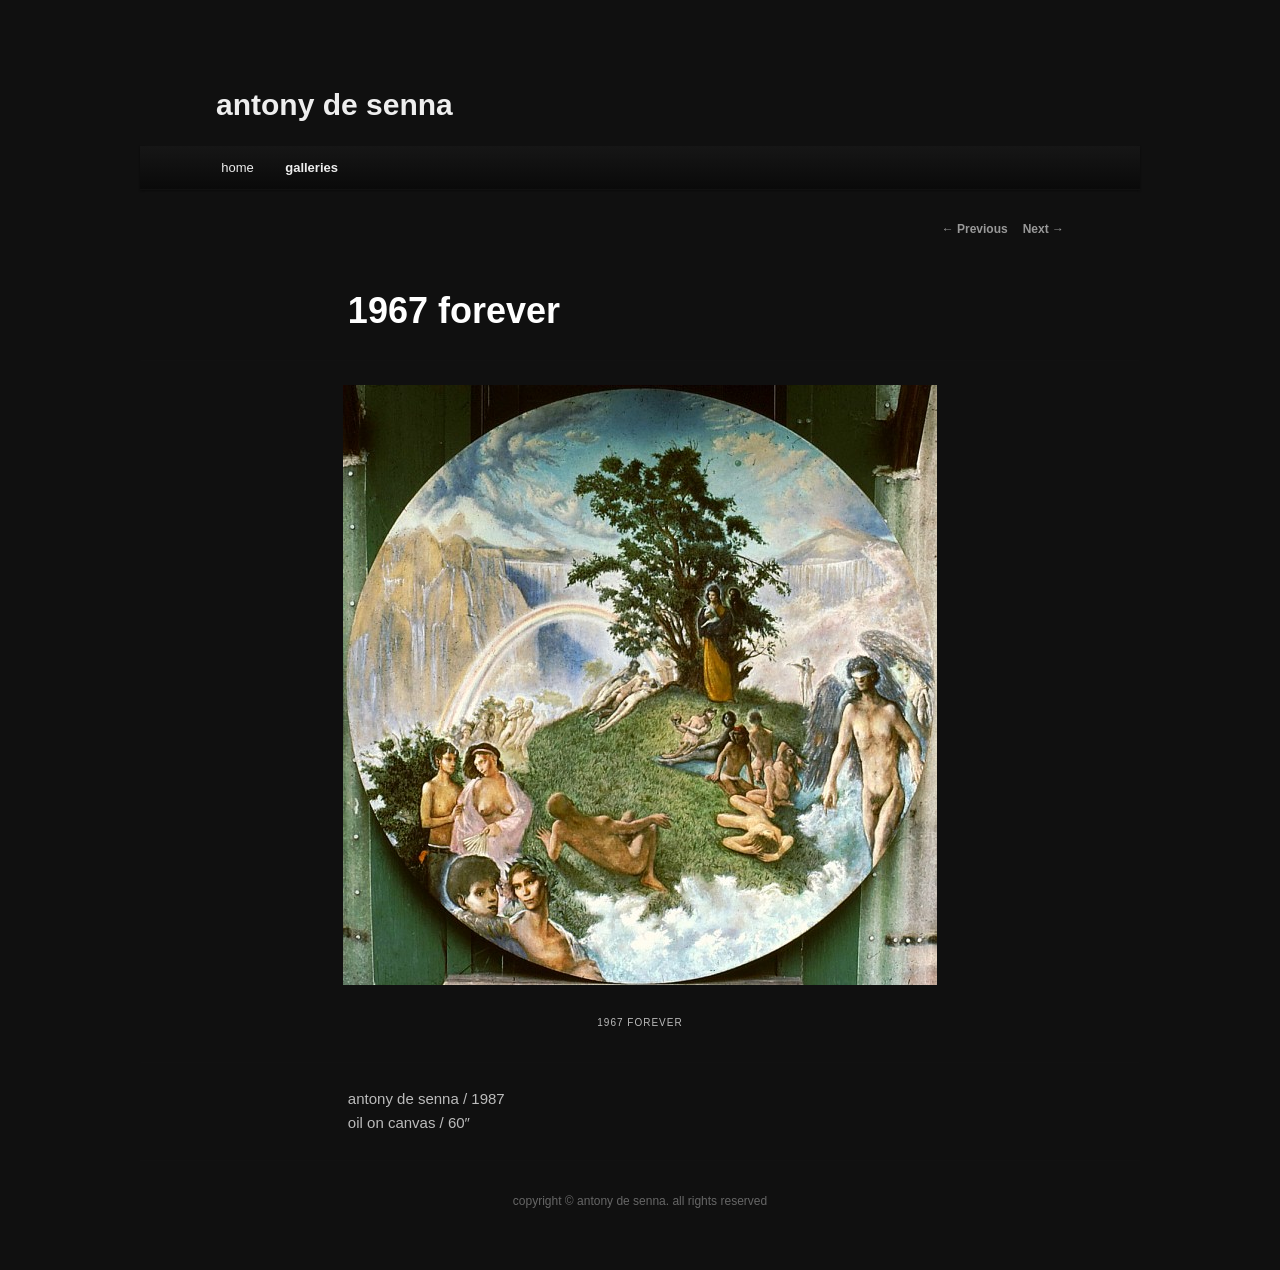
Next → (1043, 229)
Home (237, 167)
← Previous (975, 229)
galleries (311, 167)
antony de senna (334, 104)
